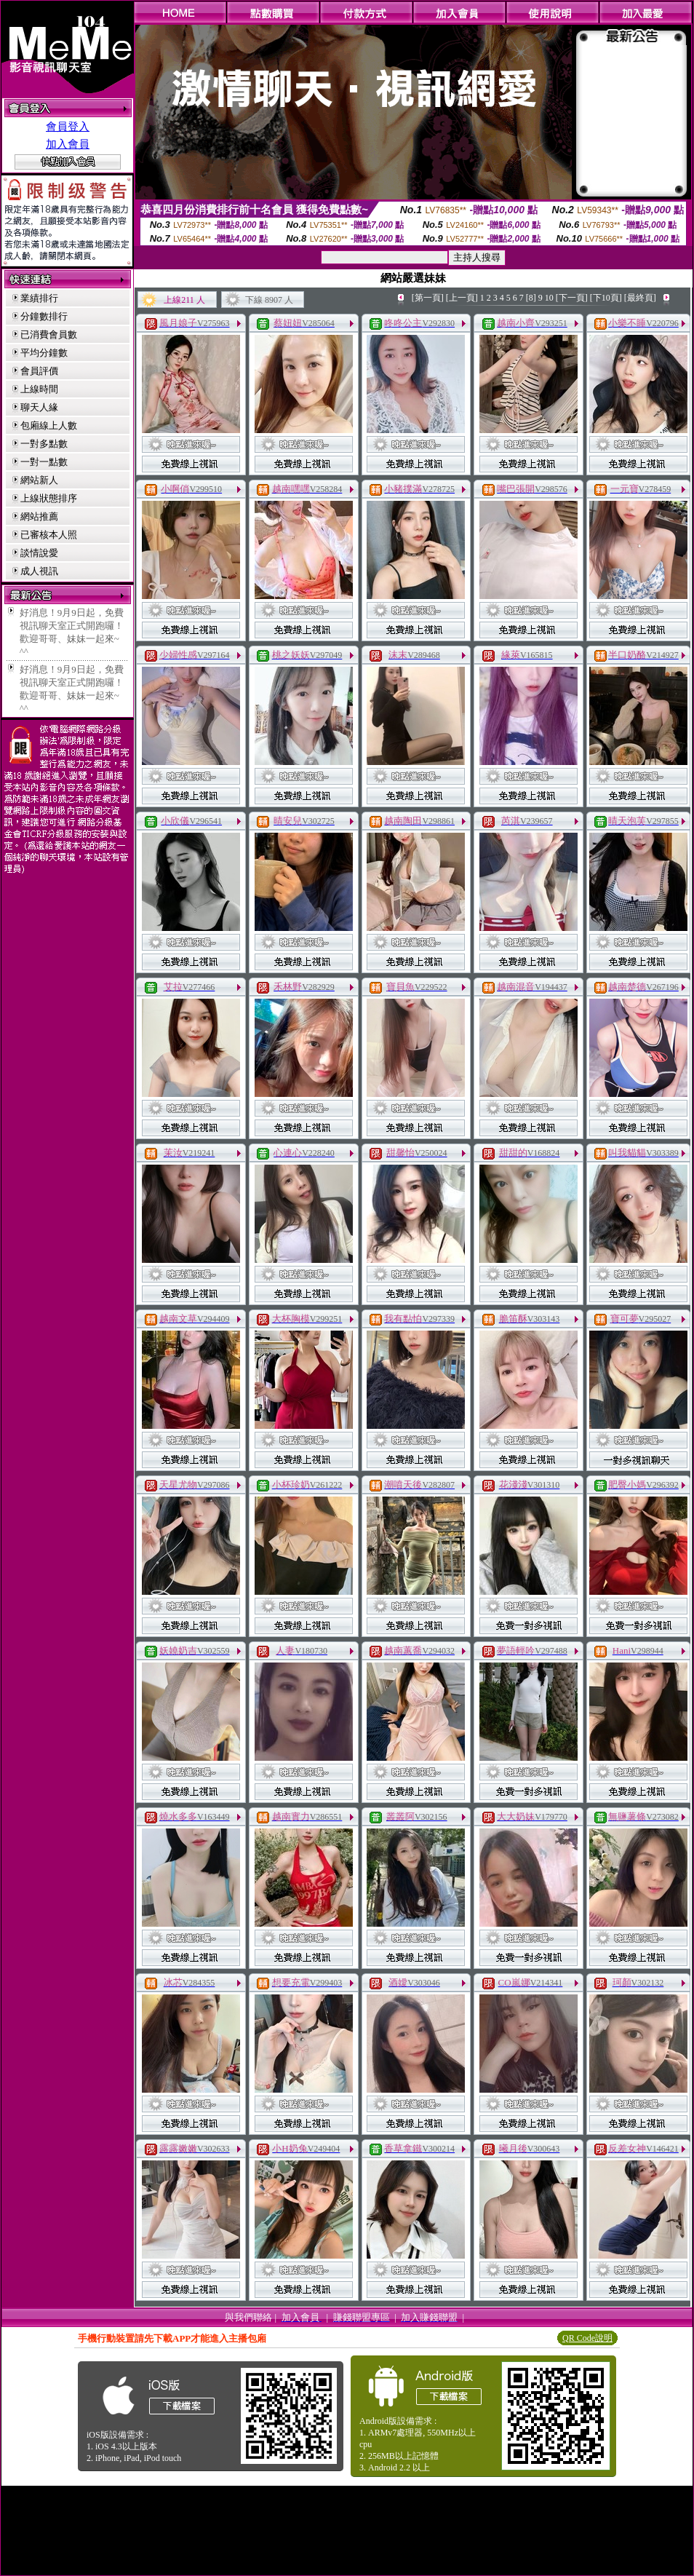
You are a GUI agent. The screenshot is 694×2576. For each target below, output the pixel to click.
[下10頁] (606, 298)
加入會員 (67, 144)
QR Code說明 (587, 2338)
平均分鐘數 (44, 352)
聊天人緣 (39, 407)
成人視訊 (39, 571)
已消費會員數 (48, 334)
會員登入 (67, 126)
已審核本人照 (48, 534)
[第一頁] (428, 298)
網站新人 (39, 480)
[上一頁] (462, 298)
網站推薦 (39, 516)
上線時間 (39, 389)
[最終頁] (640, 298)
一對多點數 (44, 443)
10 (549, 298)
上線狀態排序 (48, 498)
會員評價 (39, 370)
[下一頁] (572, 298)
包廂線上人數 (48, 425)
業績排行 (39, 298)
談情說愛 (39, 552)
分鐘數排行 (44, 316)
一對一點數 (44, 461)
